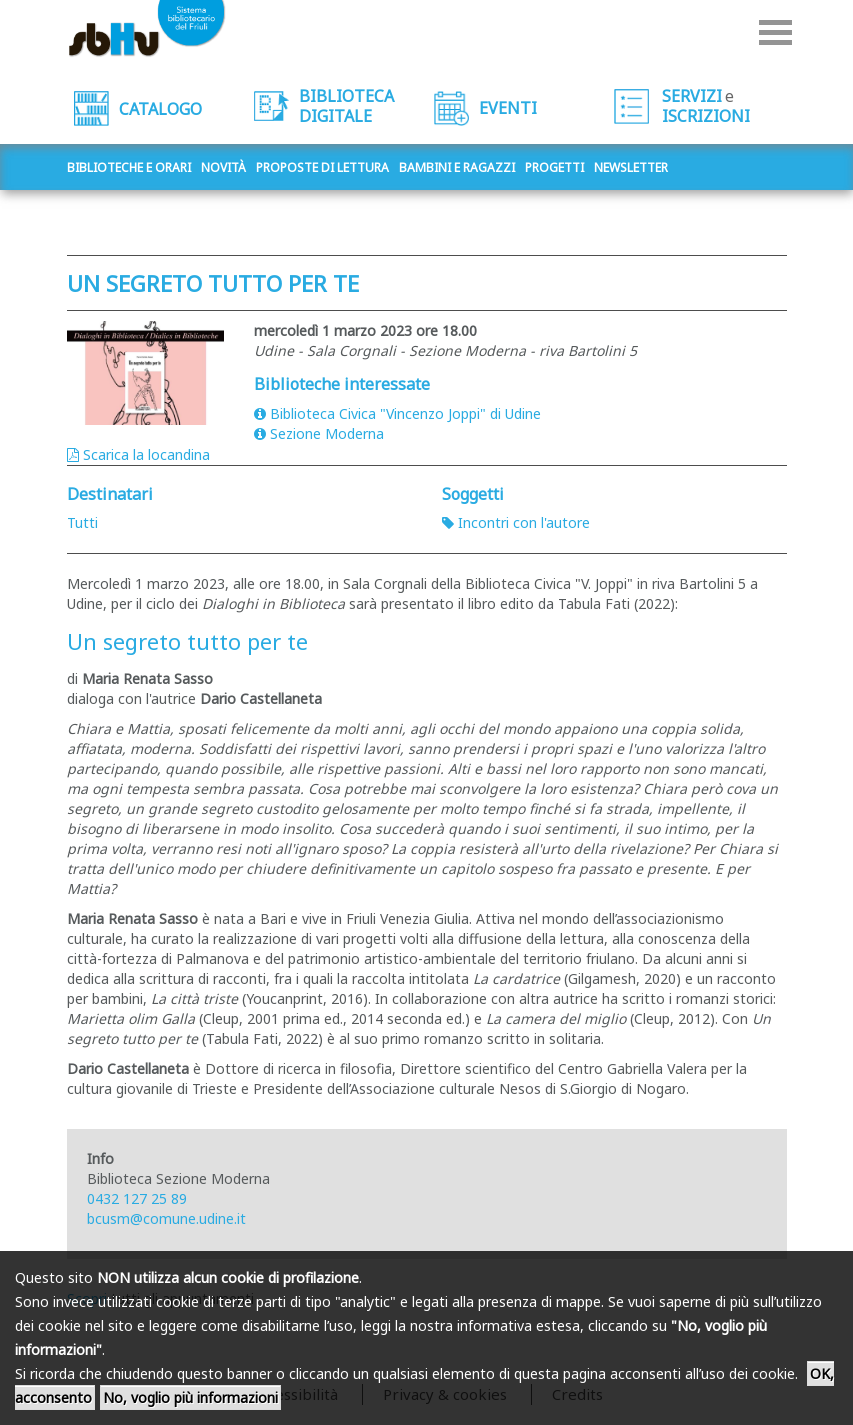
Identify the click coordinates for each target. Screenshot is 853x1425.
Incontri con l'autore (516, 522)
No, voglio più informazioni (190, 1397)
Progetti (554, 167)
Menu (775, 32)
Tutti (82, 522)
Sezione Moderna (319, 433)
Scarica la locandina (138, 454)
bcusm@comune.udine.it (166, 1218)
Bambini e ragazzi (457, 167)
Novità (223, 167)
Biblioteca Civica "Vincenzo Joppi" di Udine (397, 413)
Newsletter (631, 167)
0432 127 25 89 (137, 1198)
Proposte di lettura (322, 167)
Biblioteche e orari (129, 167)
